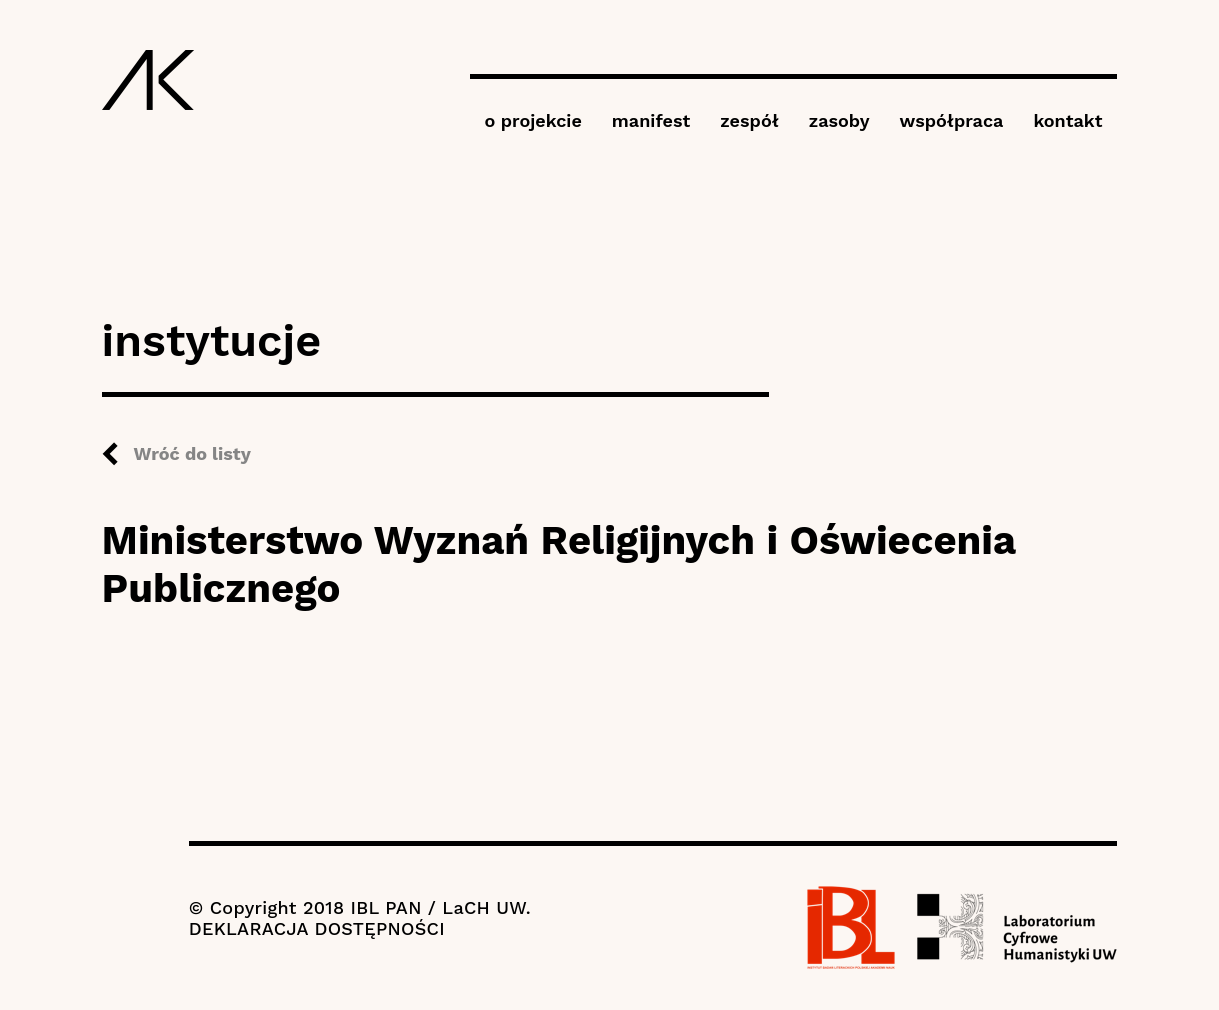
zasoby (839, 120)
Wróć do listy (192, 453)
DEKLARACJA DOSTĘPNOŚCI (317, 928)
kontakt (1067, 120)
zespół (749, 120)
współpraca (952, 120)
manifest (651, 120)
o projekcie (533, 120)
